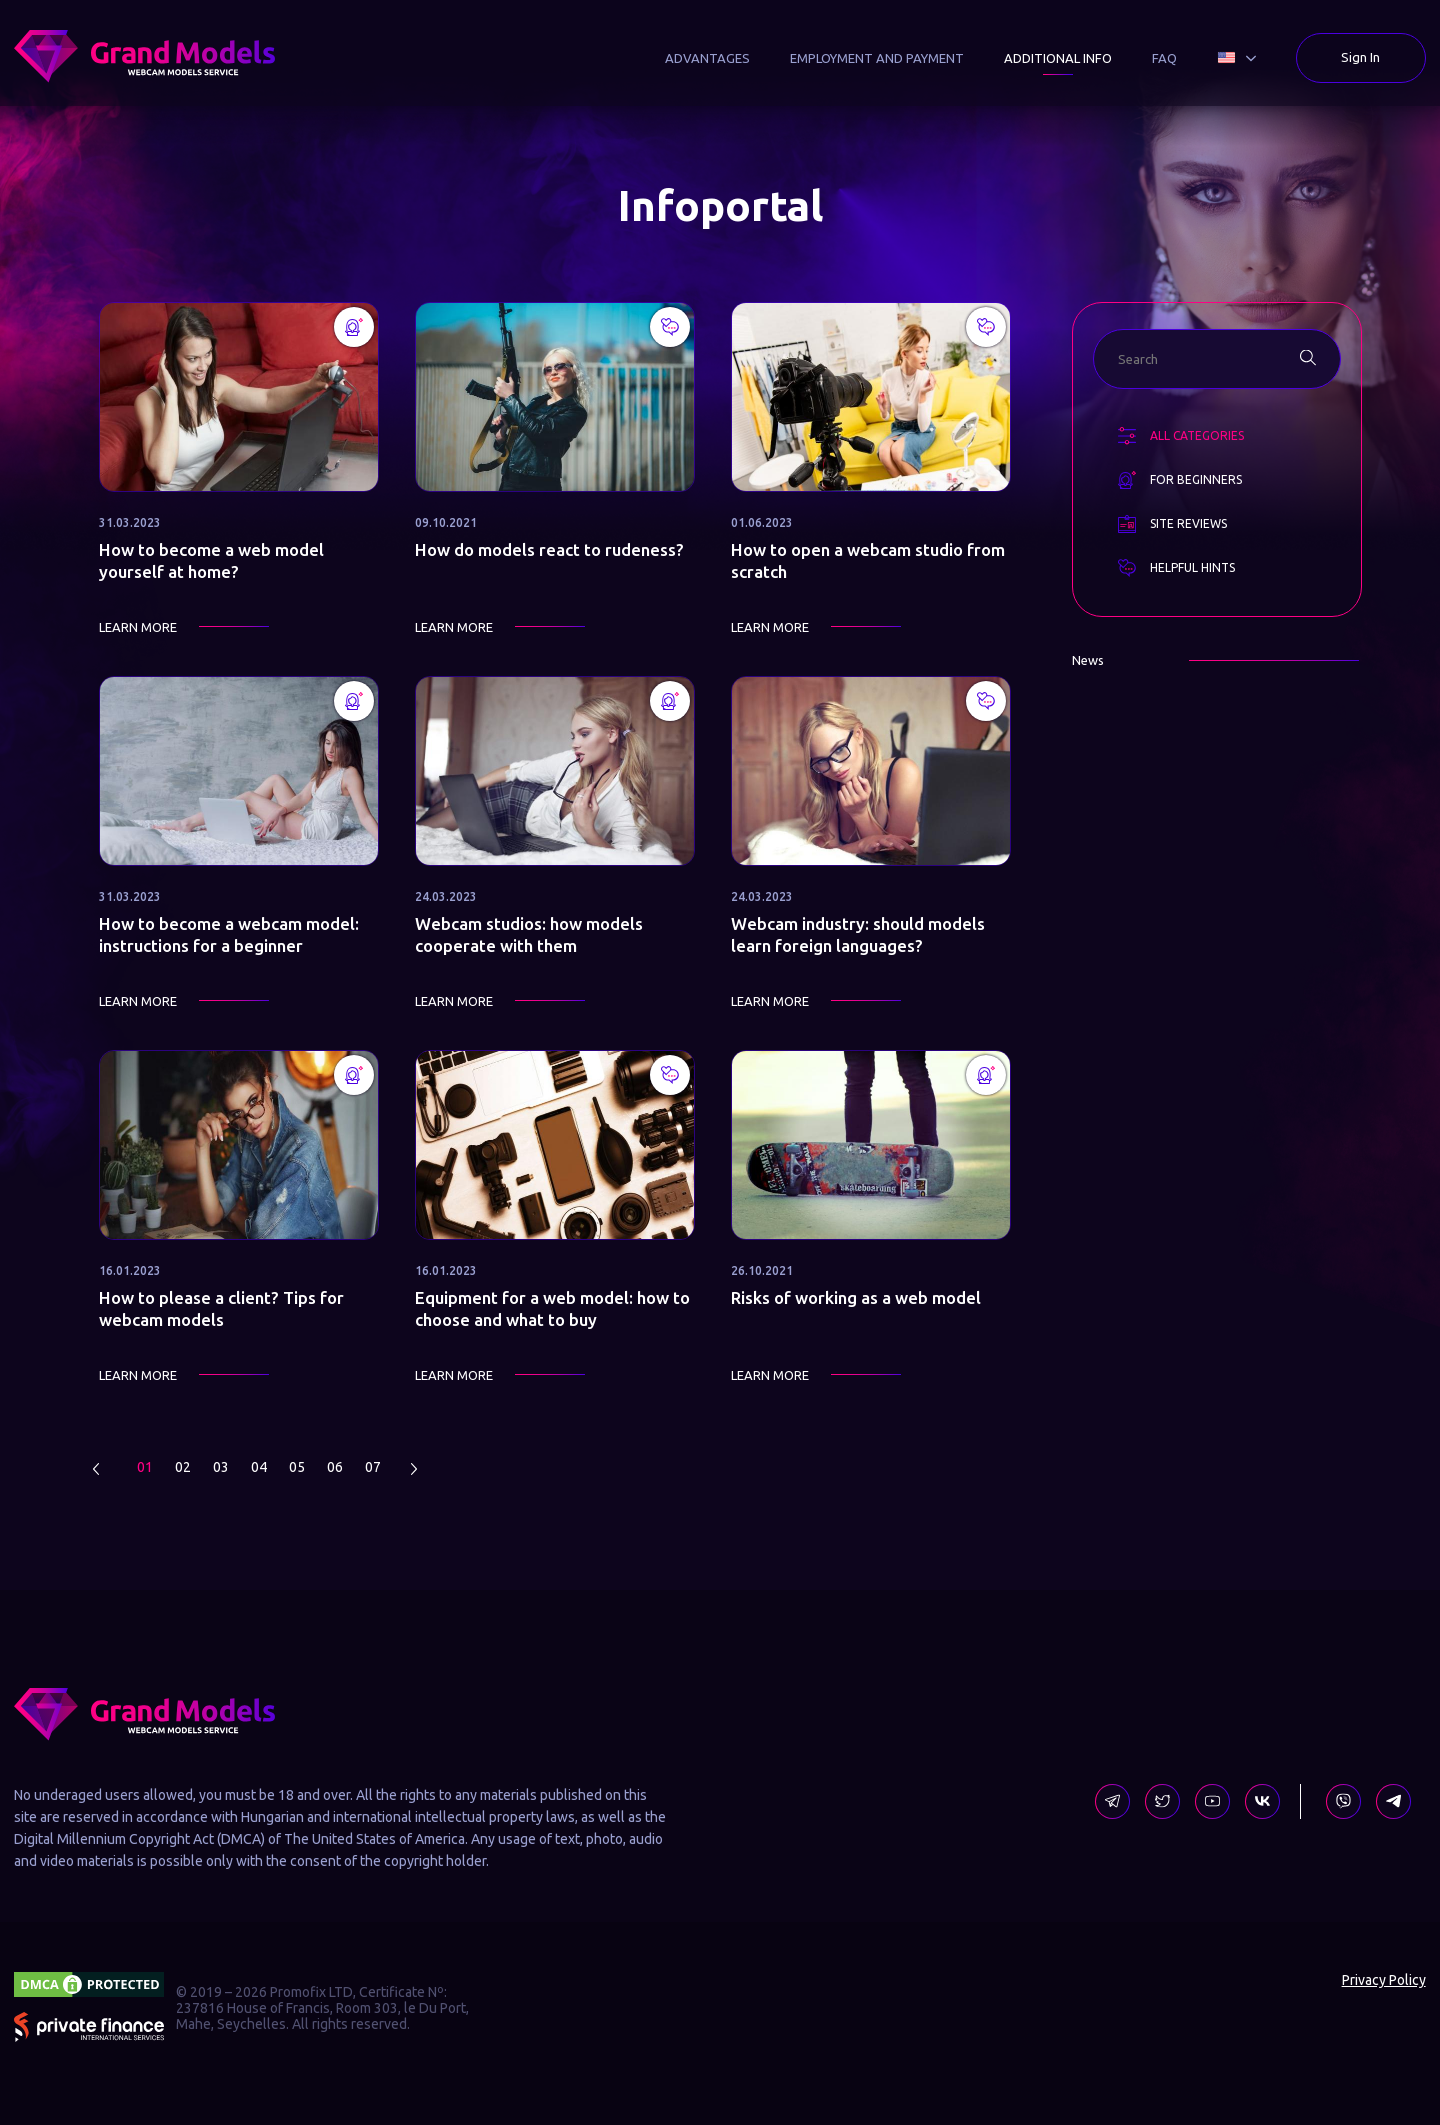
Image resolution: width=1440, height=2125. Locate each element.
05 (297, 1467)
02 (183, 1467)
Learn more (138, 627)
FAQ (1164, 58)
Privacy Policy (1384, 1980)
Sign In (1360, 57)
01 (145, 1467)
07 (373, 1467)
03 (221, 1467)
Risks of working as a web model (856, 1297)
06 (335, 1467)
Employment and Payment (877, 58)
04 (259, 1467)
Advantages (707, 58)
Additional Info (1058, 58)
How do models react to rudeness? (549, 549)
